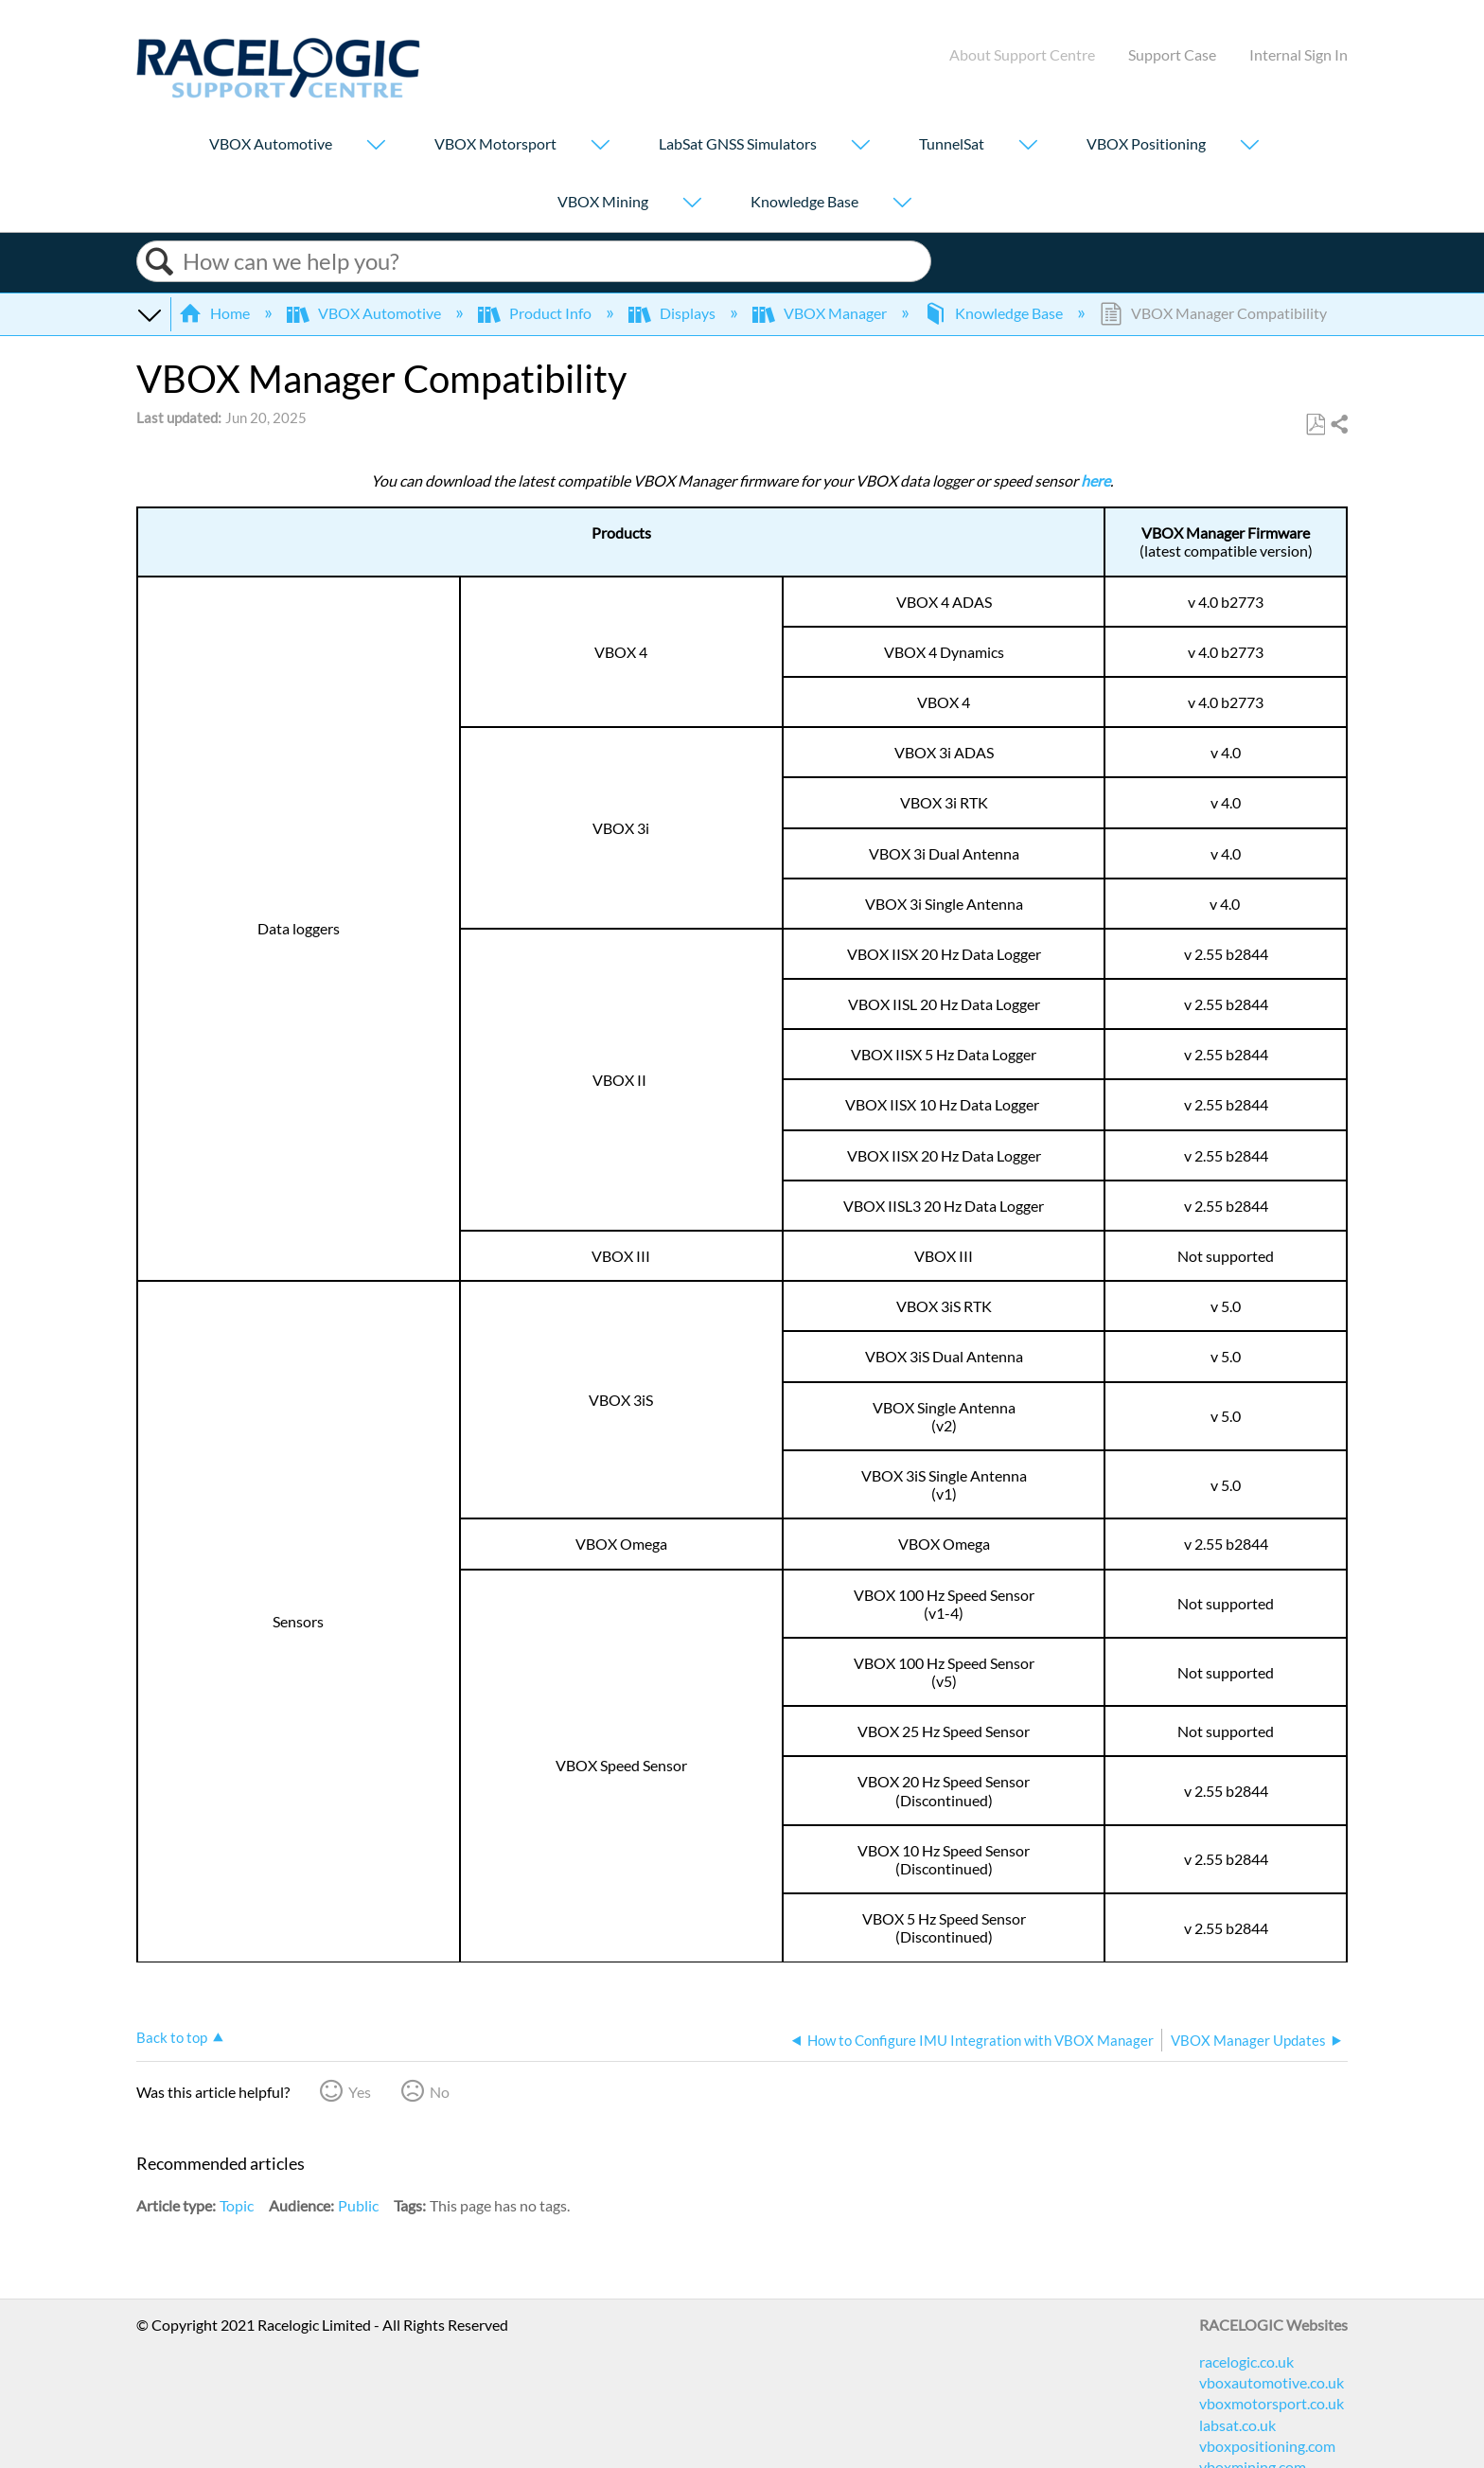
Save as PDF (1315, 425)
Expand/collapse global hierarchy (148, 313)
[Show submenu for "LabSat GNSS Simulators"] (860, 146)
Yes (359, 2092)
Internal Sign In (1298, 54)
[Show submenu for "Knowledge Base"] (902, 204)
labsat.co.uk (1237, 2425)
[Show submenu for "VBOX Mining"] (692, 204)
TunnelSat (951, 143)
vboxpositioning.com (1267, 2446)
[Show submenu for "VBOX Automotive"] (375, 146)
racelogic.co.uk (1246, 2361)
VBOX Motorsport (495, 143)
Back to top (171, 2037)
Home (216, 313)
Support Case (1172, 54)
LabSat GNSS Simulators (738, 143)
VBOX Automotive (270, 143)
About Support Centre (1022, 54)
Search (160, 261)
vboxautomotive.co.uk (1271, 2382)
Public (358, 2205)
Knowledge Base (804, 201)
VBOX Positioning (1146, 143)
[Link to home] (278, 92)
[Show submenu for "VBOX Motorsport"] (600, 146)
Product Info (536, 313)
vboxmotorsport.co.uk (1271, 2403)
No (440, 2092)
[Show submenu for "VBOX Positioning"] (1249, 146)
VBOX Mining (602, 201)
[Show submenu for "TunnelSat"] (1028, 146)
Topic (237, 2205)
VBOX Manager (821, 313)
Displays (673, 313)
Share (1338, 425)
